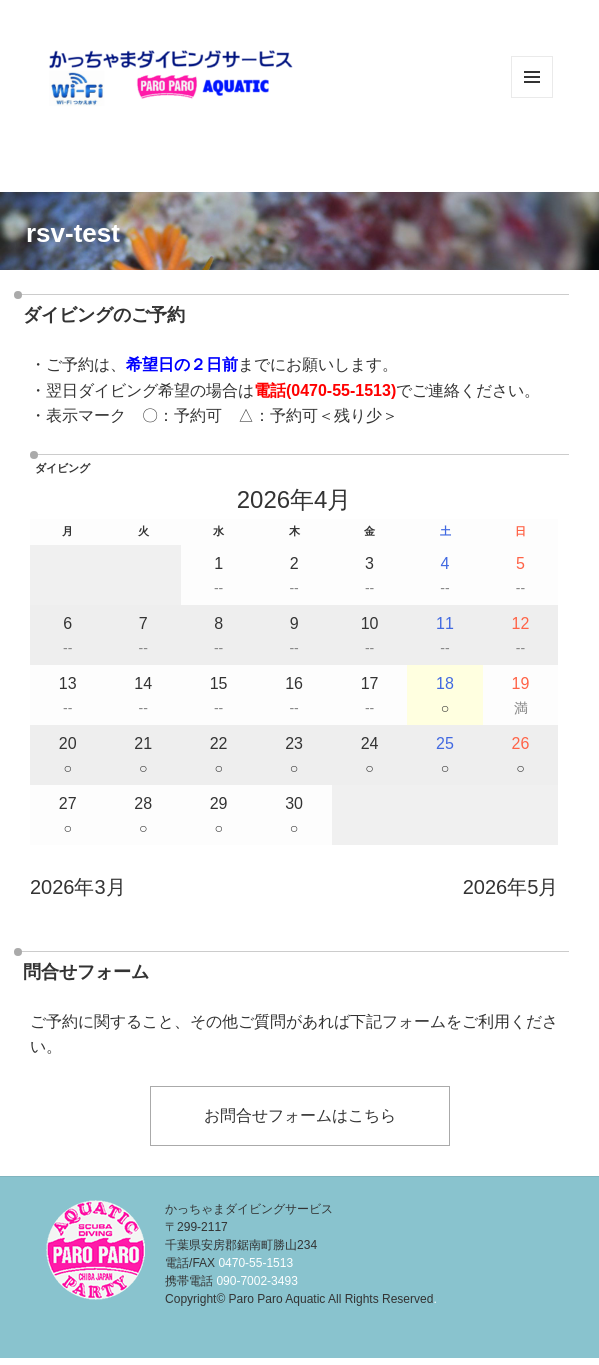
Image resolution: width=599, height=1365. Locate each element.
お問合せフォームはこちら (300, 1115)
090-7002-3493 (256, 1281)
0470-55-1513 (341, 390)
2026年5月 (511, 887)
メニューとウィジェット (532, 97)
